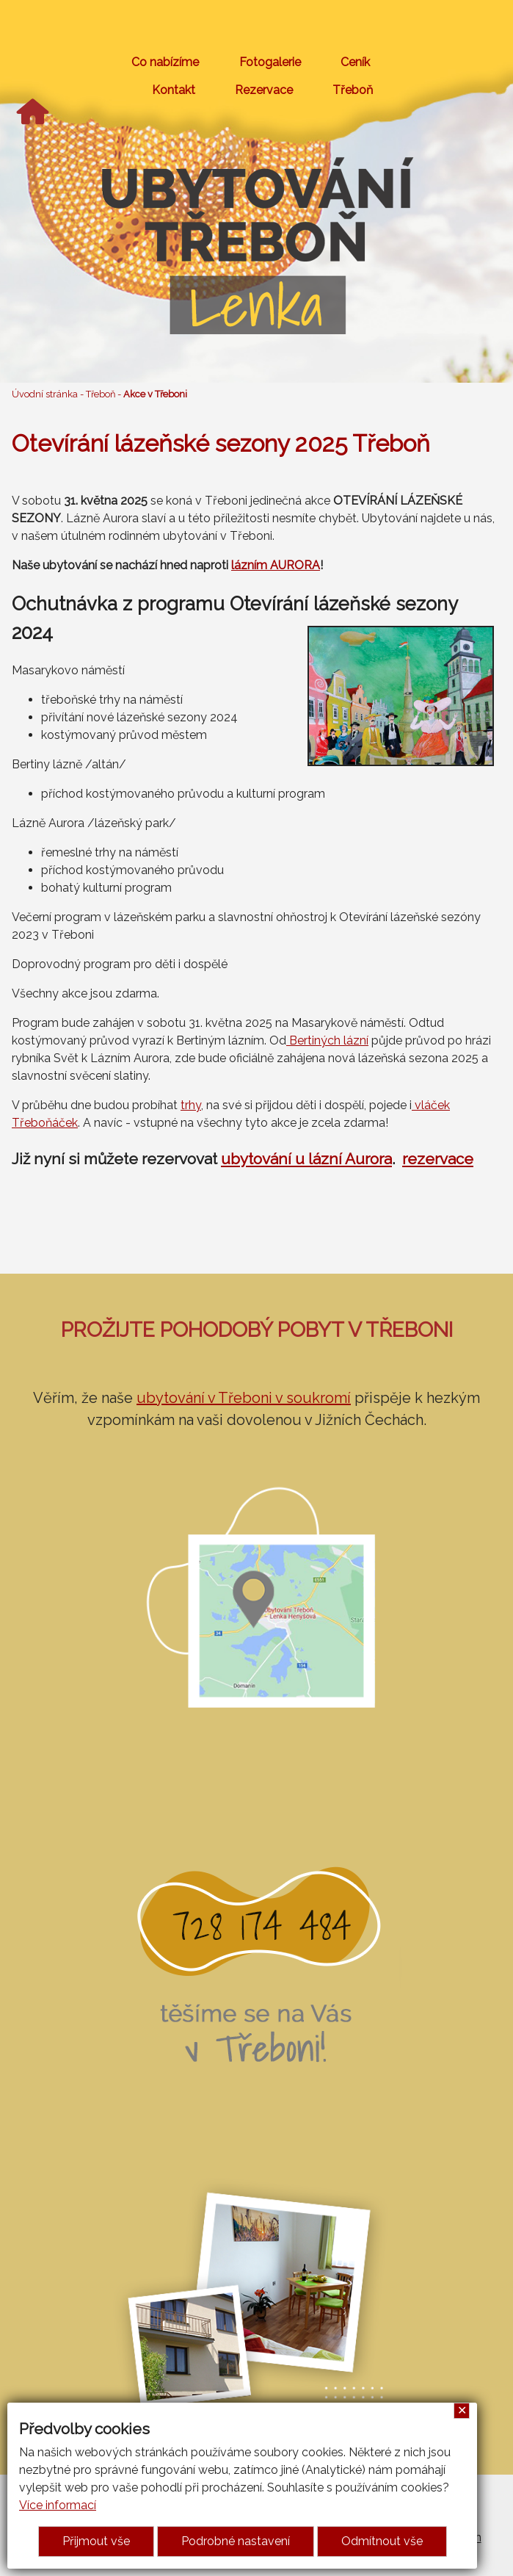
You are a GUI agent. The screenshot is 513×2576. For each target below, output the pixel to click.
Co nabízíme (165, 62)
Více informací (57, 2505)
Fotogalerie (270, 62)
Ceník (355, 62)
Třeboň (352, 90)
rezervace (437, 1159)
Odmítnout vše (382, 2541)
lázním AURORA (275, 565)
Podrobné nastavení (235, 2541)
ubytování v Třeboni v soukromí (244, 1398)
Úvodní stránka (45, 394)
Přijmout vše (96, 2541)
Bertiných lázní (327, 1040)
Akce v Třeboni (155, 394)
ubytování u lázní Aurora (306, 1159)
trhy (191, 1105)
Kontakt (173, 90)
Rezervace (264, 90)
